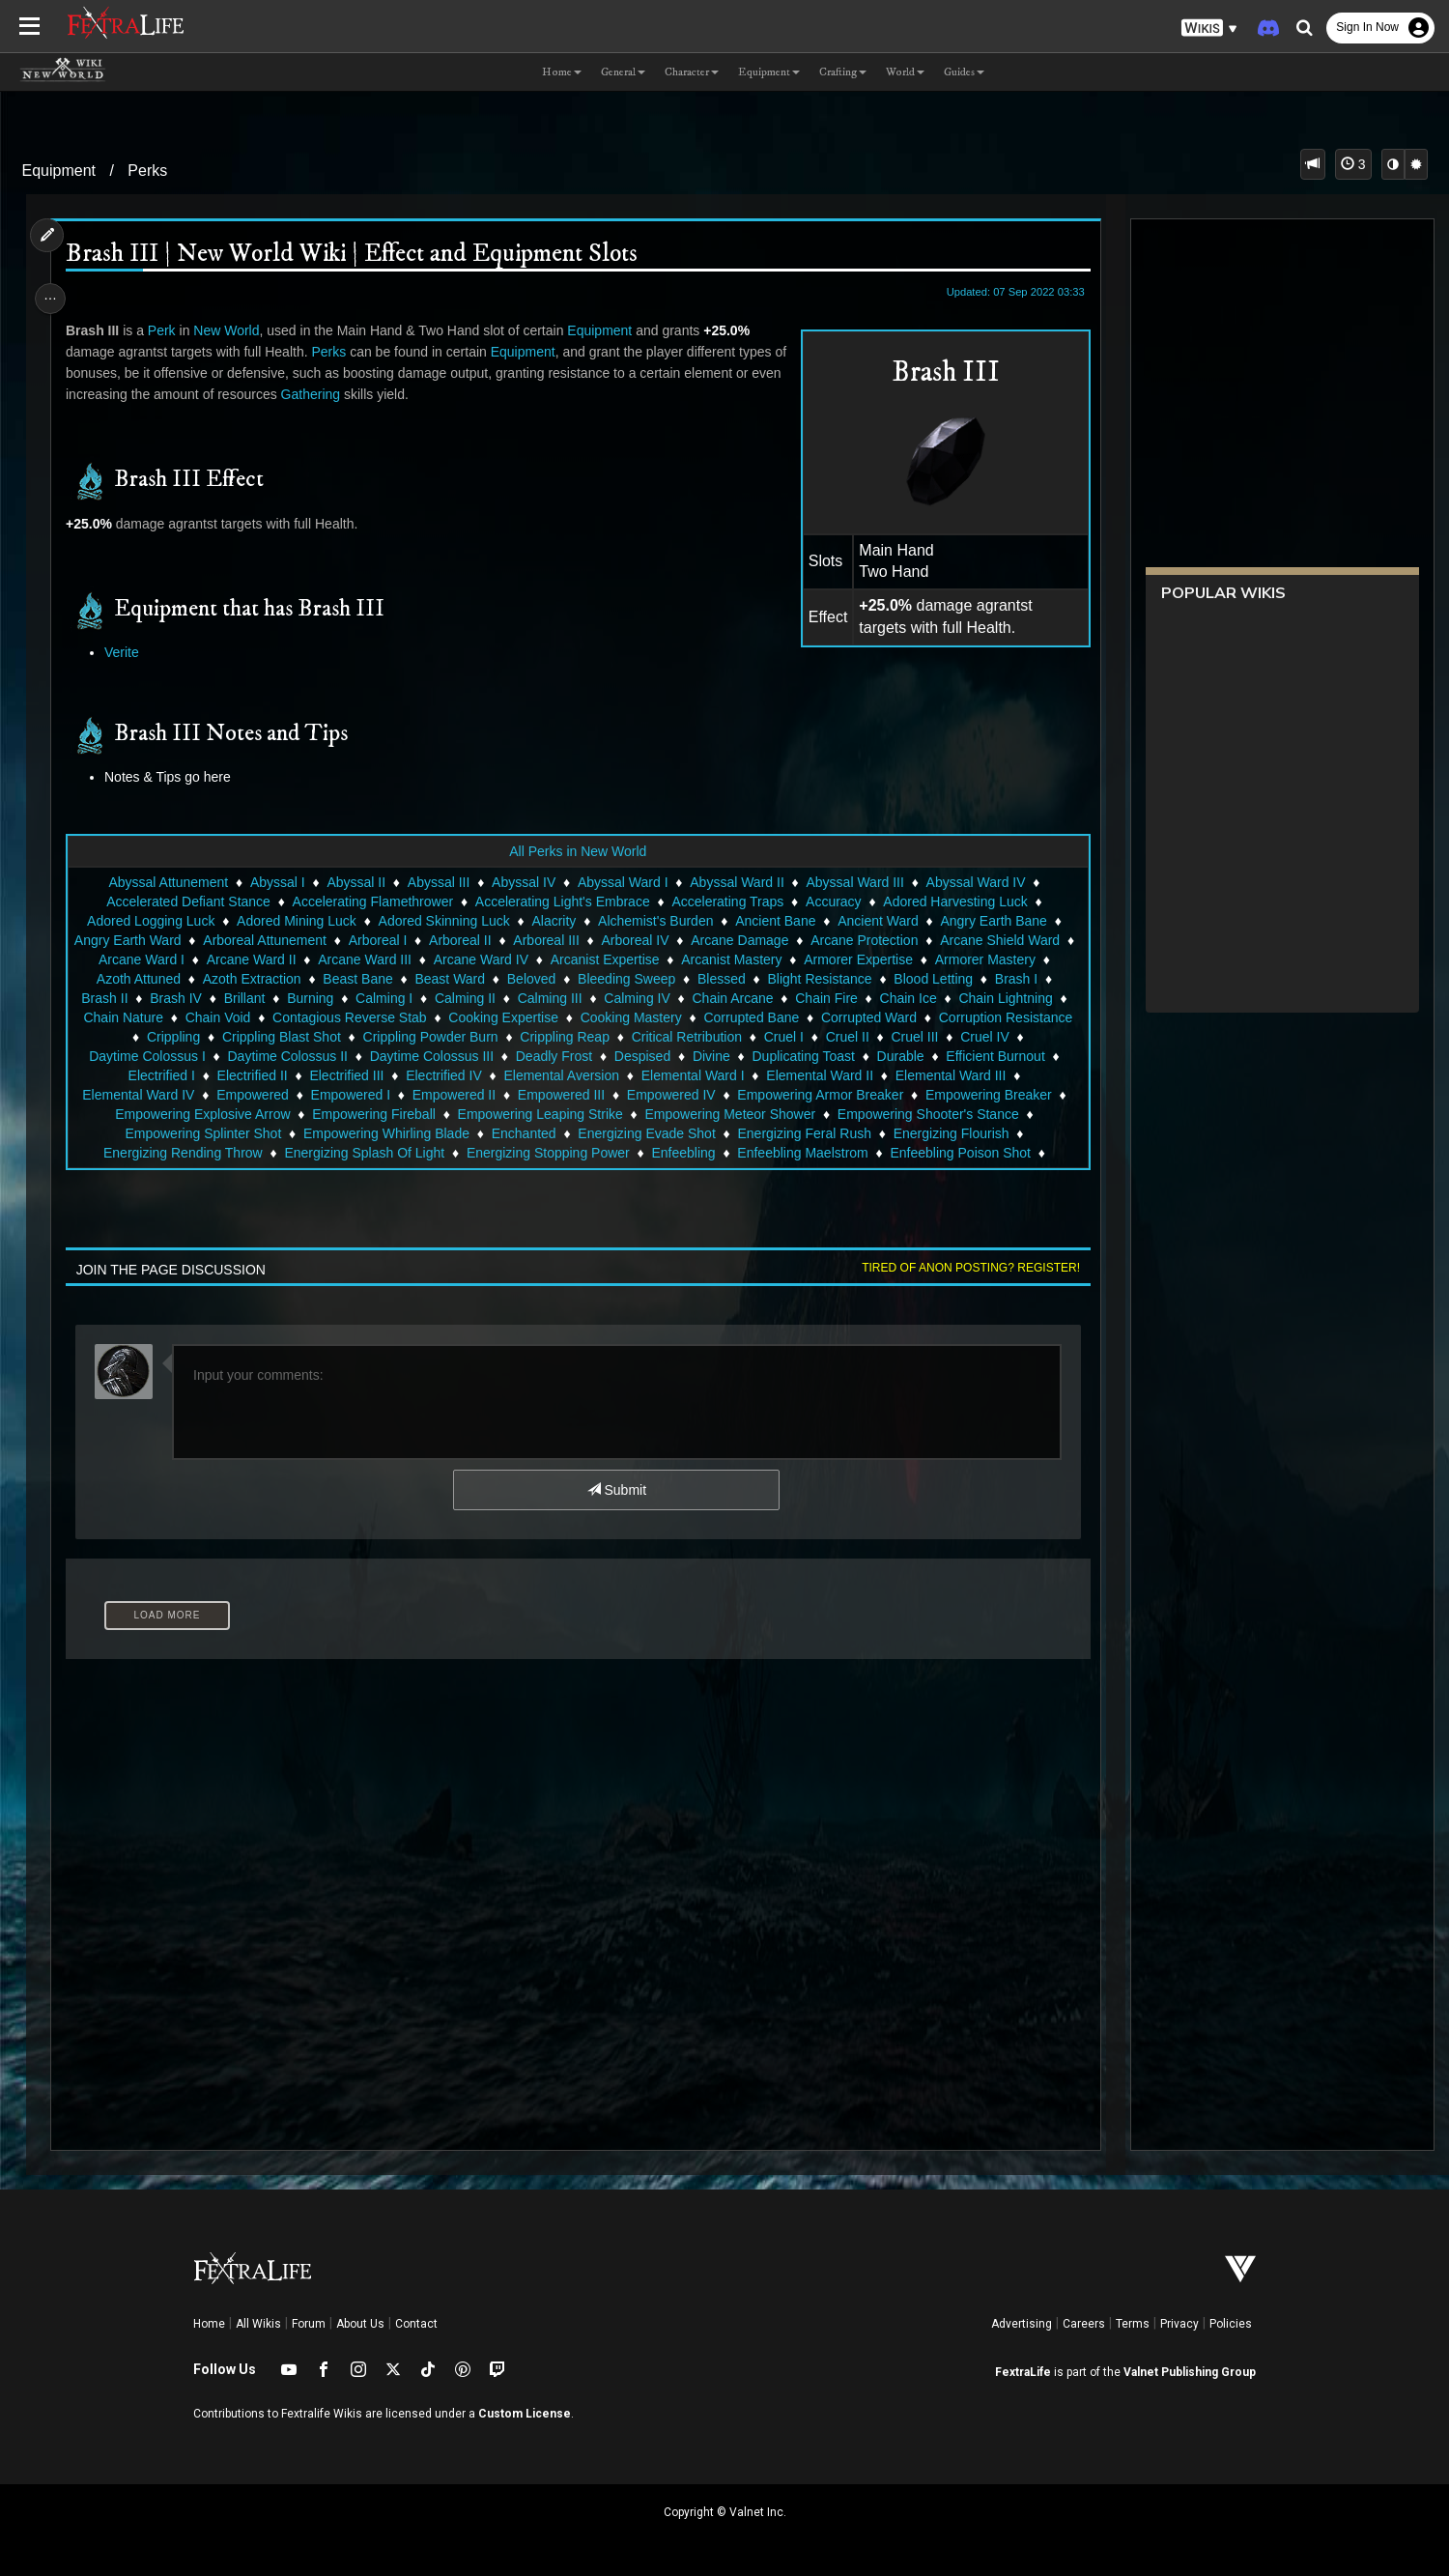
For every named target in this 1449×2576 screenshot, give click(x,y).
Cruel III (914, 1037)
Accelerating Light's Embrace (561, 901)
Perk (167, 330)
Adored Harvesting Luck (954, 901)
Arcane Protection (874, 940)
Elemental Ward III (950, 1075)
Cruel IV (984, 1037)
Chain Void (217, 1017)
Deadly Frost (553, 1056)
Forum (309, 2324)
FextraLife (1023, 2372)
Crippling (172, 1037)
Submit (615, 1490)
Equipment (59, 170)
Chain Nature (123, 1017)
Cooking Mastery (630, 1017)
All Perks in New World (576, 851)
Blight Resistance (819, 979)
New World (232, 330)
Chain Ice (907, 998)
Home (209, 2324)
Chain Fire (825, 998)
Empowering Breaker (987, 1094)
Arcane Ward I (152, 959)
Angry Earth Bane (993, 921)
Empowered (251, 1094)
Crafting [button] (843, 72)
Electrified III (346, 1075)
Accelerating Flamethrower (372, 901)
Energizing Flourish (951, 1133)
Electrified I (161, 1075)
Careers (1084, 2324)
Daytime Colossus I (146, 1056)
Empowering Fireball (373, 1114)
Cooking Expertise (502, 1017)
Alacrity (553, 921)
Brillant (244, 998)
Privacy (1179, 2324)
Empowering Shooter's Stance (927, 1114)
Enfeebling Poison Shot (960, 1152)
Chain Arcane (732, 998)
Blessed (720, 979)
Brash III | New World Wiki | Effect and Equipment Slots (357, 255)
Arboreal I (387, 940)
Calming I (383, 998)
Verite (127, 652)
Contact (416, 2324)
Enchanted (523, 1133)
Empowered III (560, 1094)
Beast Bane (357, 979)
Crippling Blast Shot (280, 1037)
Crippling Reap (564, 1037)
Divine (710, 1056)
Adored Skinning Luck (443, 921)
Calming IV (635, 998)
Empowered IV (670, 1094)
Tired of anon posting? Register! (964, 1267)
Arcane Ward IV (490, 959)
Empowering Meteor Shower (729, 1114)
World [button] (905, 72)
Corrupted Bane (751, 1017)
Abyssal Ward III (854, 882)
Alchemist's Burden (654, 921)
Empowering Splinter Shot (203, 1133)
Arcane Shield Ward (1010, 940)
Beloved (530, 979)
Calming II (464, 998)
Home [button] (562, 72)
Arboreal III (556, 940)
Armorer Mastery (995, 959)
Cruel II (846, 1037)
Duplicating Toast (803, 1056)
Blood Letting (933, 979)
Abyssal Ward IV (975, 882)
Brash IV (175, 998)
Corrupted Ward (868, 1017)
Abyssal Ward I (622, 882)
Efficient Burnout (994, 1056)
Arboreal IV (645, 940)
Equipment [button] (769, 72)
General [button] (623, 72)
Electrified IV (443, 1075)
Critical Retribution (686, 1037)
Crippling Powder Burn (429, 1037)
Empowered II (453, 1094)
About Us (360, 2324)
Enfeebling (683, 1152)
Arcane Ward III (375, 959)
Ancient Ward (877, 921)
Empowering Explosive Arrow (201, 1114)
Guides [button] (964, 72)
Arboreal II (471, 940)
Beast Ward (449, 979)
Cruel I (783, 1037)
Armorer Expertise (868, 959)
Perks (147, 170)
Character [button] (692, 72)
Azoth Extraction (251, 979)
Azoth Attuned (138, 979)
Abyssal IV (522, 882)
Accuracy (833, 901)
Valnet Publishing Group (1189, 2372)
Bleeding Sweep (625, 979)
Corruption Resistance (1005, 1017)
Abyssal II (356, 882)
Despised (641, 1056)
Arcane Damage (750, 940)
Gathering (348, 394)
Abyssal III (438, 882)
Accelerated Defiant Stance (187, 901)
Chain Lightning (1005, 998)
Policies (1230, 2324)
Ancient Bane (774, 921)
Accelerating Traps (727, 901)
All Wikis (258, 2324)
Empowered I (349, 1094)
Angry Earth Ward (137, 940)
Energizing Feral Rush (804, 1133)
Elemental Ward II (818, 1075)
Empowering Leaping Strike (539, 1114)
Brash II (103, 998)
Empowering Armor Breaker (819, 1094)
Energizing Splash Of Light (364, 1152)
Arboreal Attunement (275, 940)
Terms (1133, 2324)
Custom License (524, 2413)
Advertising (1021, 2324)
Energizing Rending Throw (182, 1152)
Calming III (549, 998)
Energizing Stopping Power (547, 1152)
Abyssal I (276, 882)
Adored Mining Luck (295, 921)
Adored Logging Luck (149, 921)
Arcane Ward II (261, 959)
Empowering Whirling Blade (385, 1133)
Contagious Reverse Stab (348, 1017)
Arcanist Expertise (614, 959)
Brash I (1015, 979)
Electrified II (251, 1075)
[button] (1209, 28)
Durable (899, 1056)
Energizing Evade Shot (646, 1133)
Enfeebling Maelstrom (802, 1152)
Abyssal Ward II (736, 882)
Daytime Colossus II (287, 1056)
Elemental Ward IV (137, 1094)
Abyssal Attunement (168, 882)
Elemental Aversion (561, 1075)
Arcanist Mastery (742, 959)
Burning (309, 998)
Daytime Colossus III (431, 1056)
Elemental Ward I (692, 1075)
